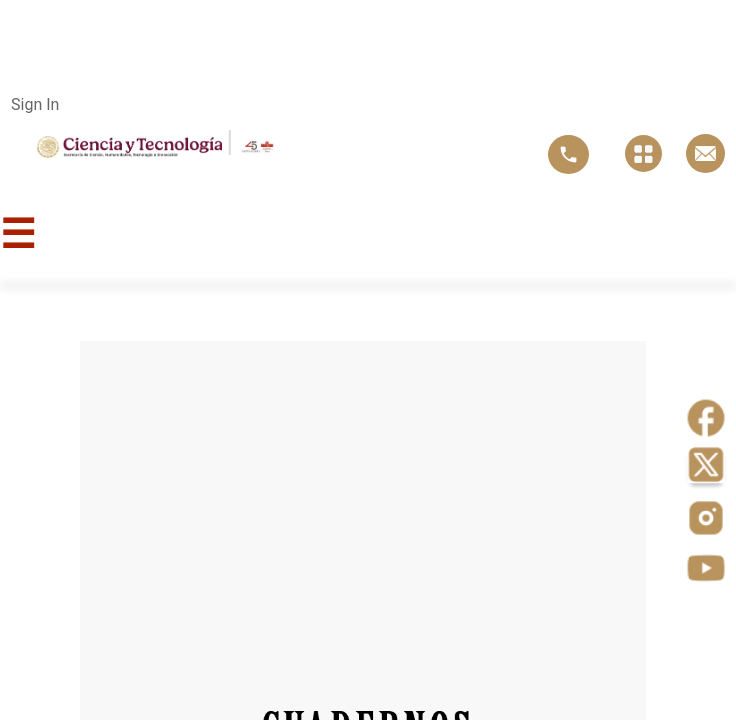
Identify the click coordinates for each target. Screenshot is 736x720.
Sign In (35, 104)
